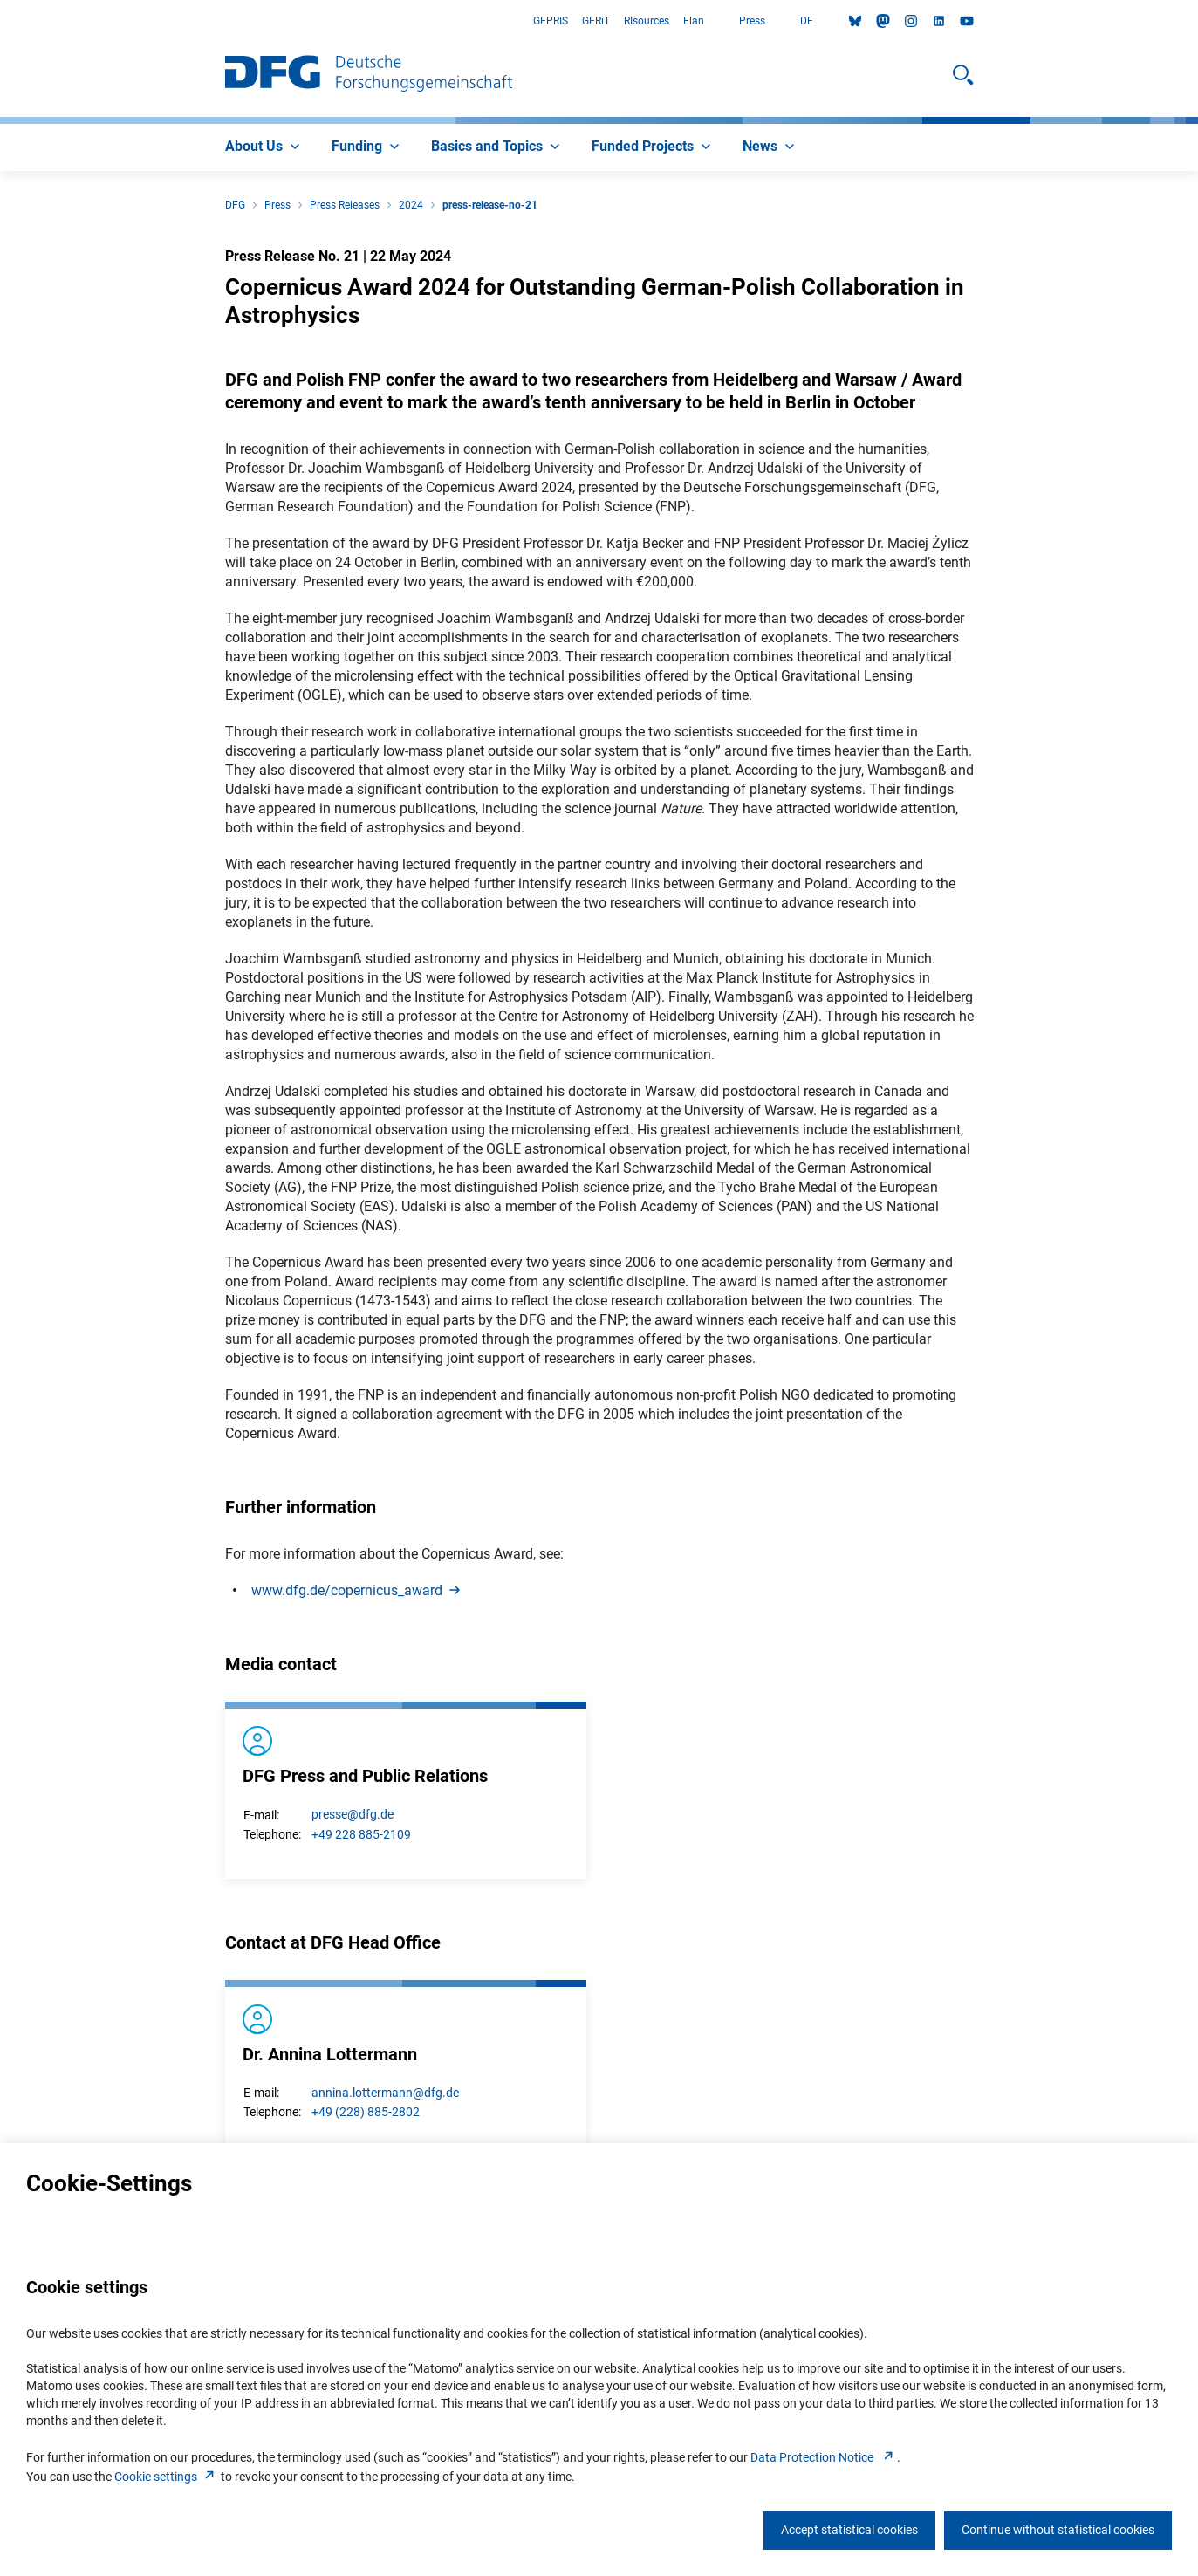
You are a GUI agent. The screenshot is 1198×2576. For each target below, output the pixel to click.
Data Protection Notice (823, 2457)
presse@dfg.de (352, 1814)
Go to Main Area (0, 21)
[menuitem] (264, 147)
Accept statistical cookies (849, 2530)
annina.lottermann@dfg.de (385, 2093)
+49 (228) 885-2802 (365, 2112)
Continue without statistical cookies (1058, 2530)
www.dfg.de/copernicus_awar (357, 1590)
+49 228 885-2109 (361, 1834)
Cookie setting (166, 2477)
